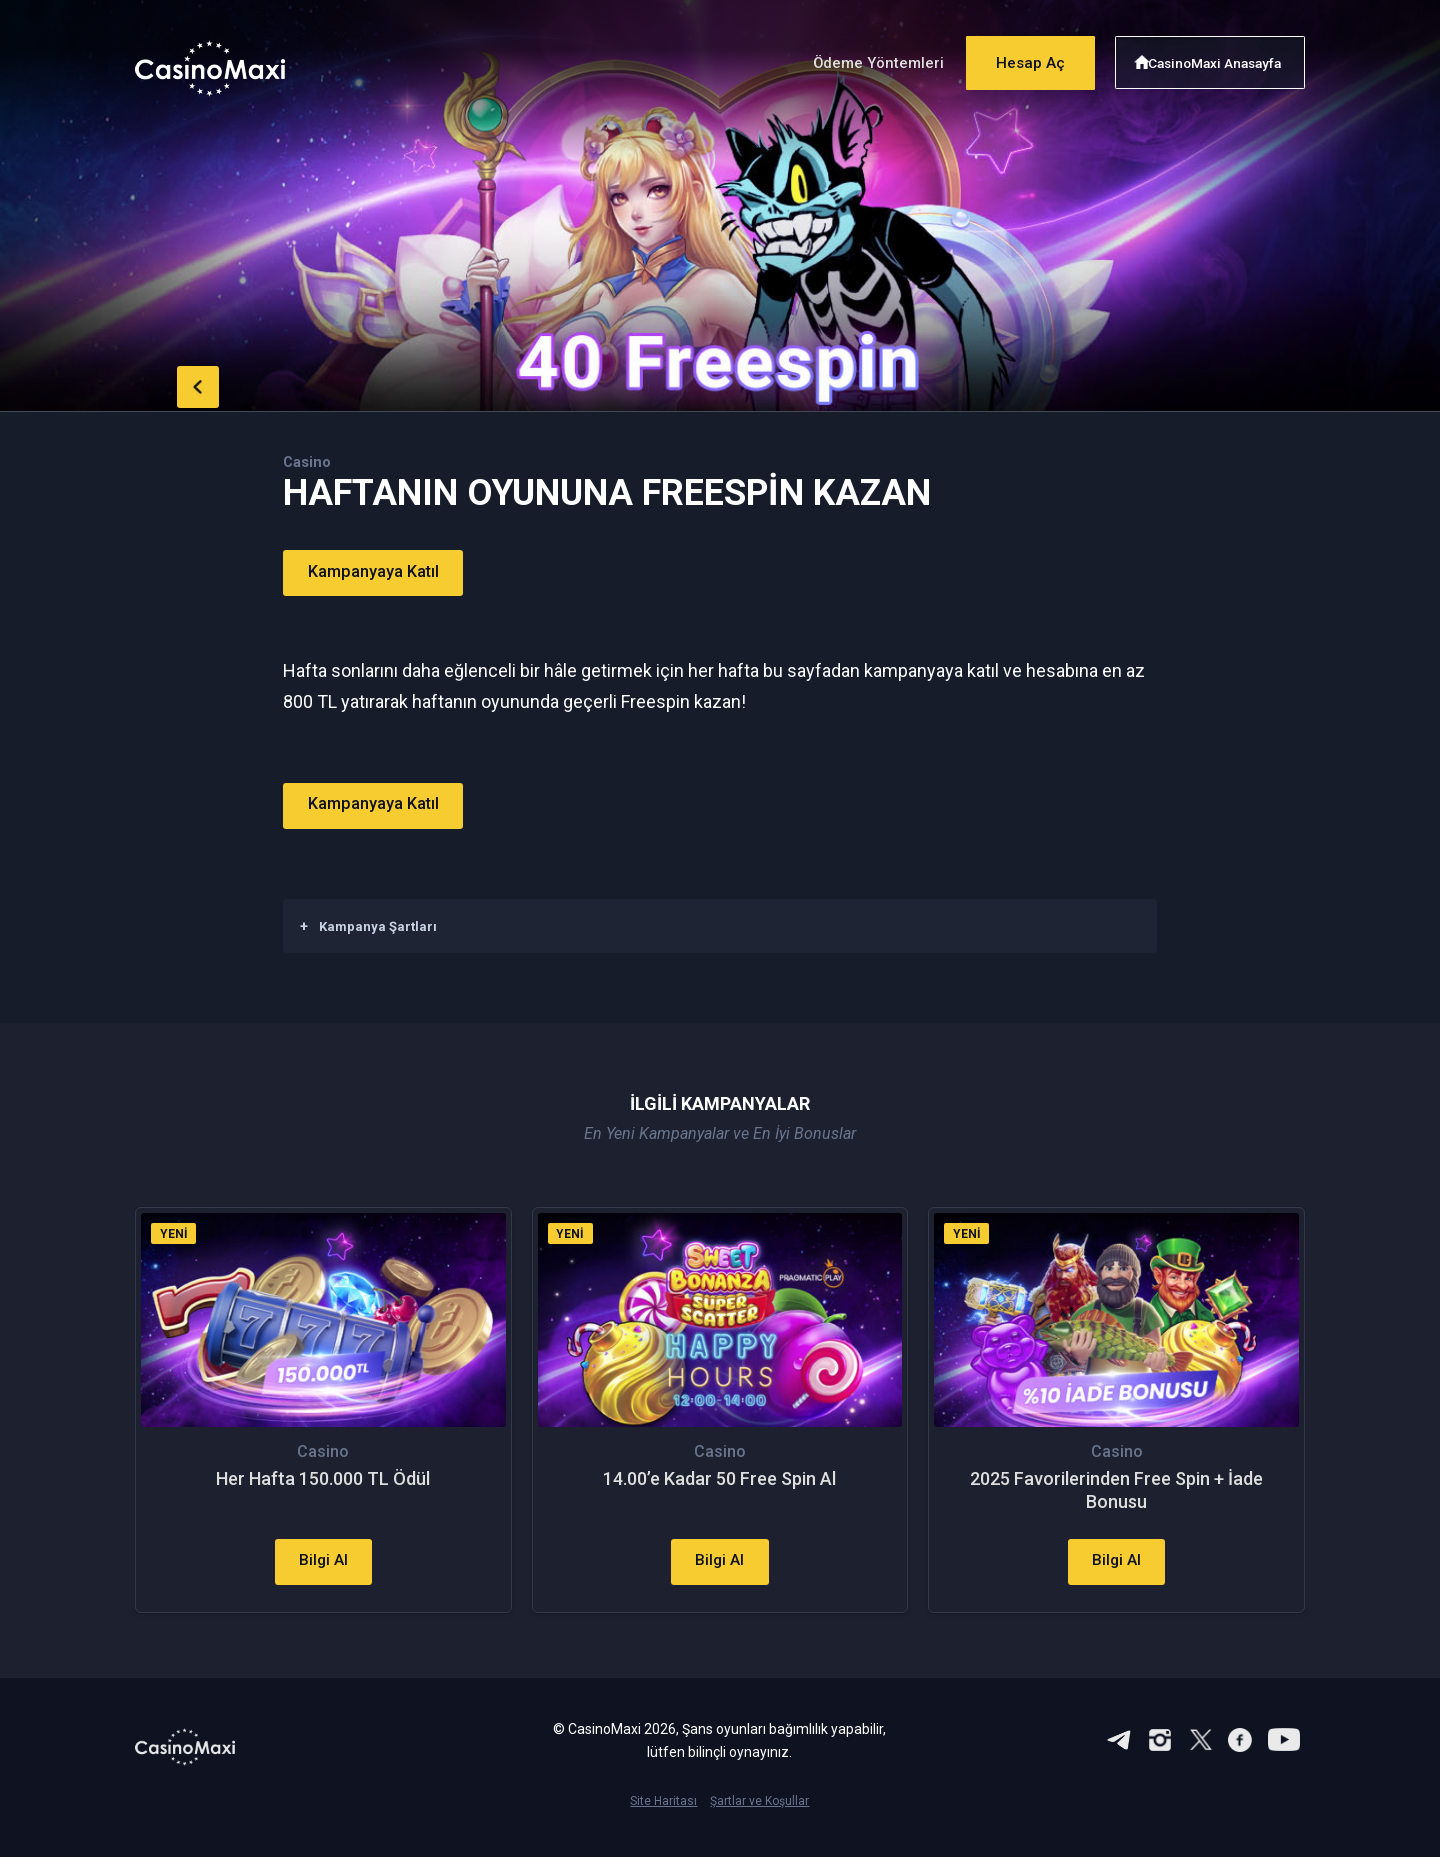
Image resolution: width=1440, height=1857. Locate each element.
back (175, 383)
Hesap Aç (1019, 57)
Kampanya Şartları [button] (368, 925)
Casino (309, 461)
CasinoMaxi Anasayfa (1218, 57)
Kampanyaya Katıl (385, 572)
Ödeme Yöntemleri (858, 58)
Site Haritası (663, 1824)
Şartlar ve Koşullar (759, 1824)
